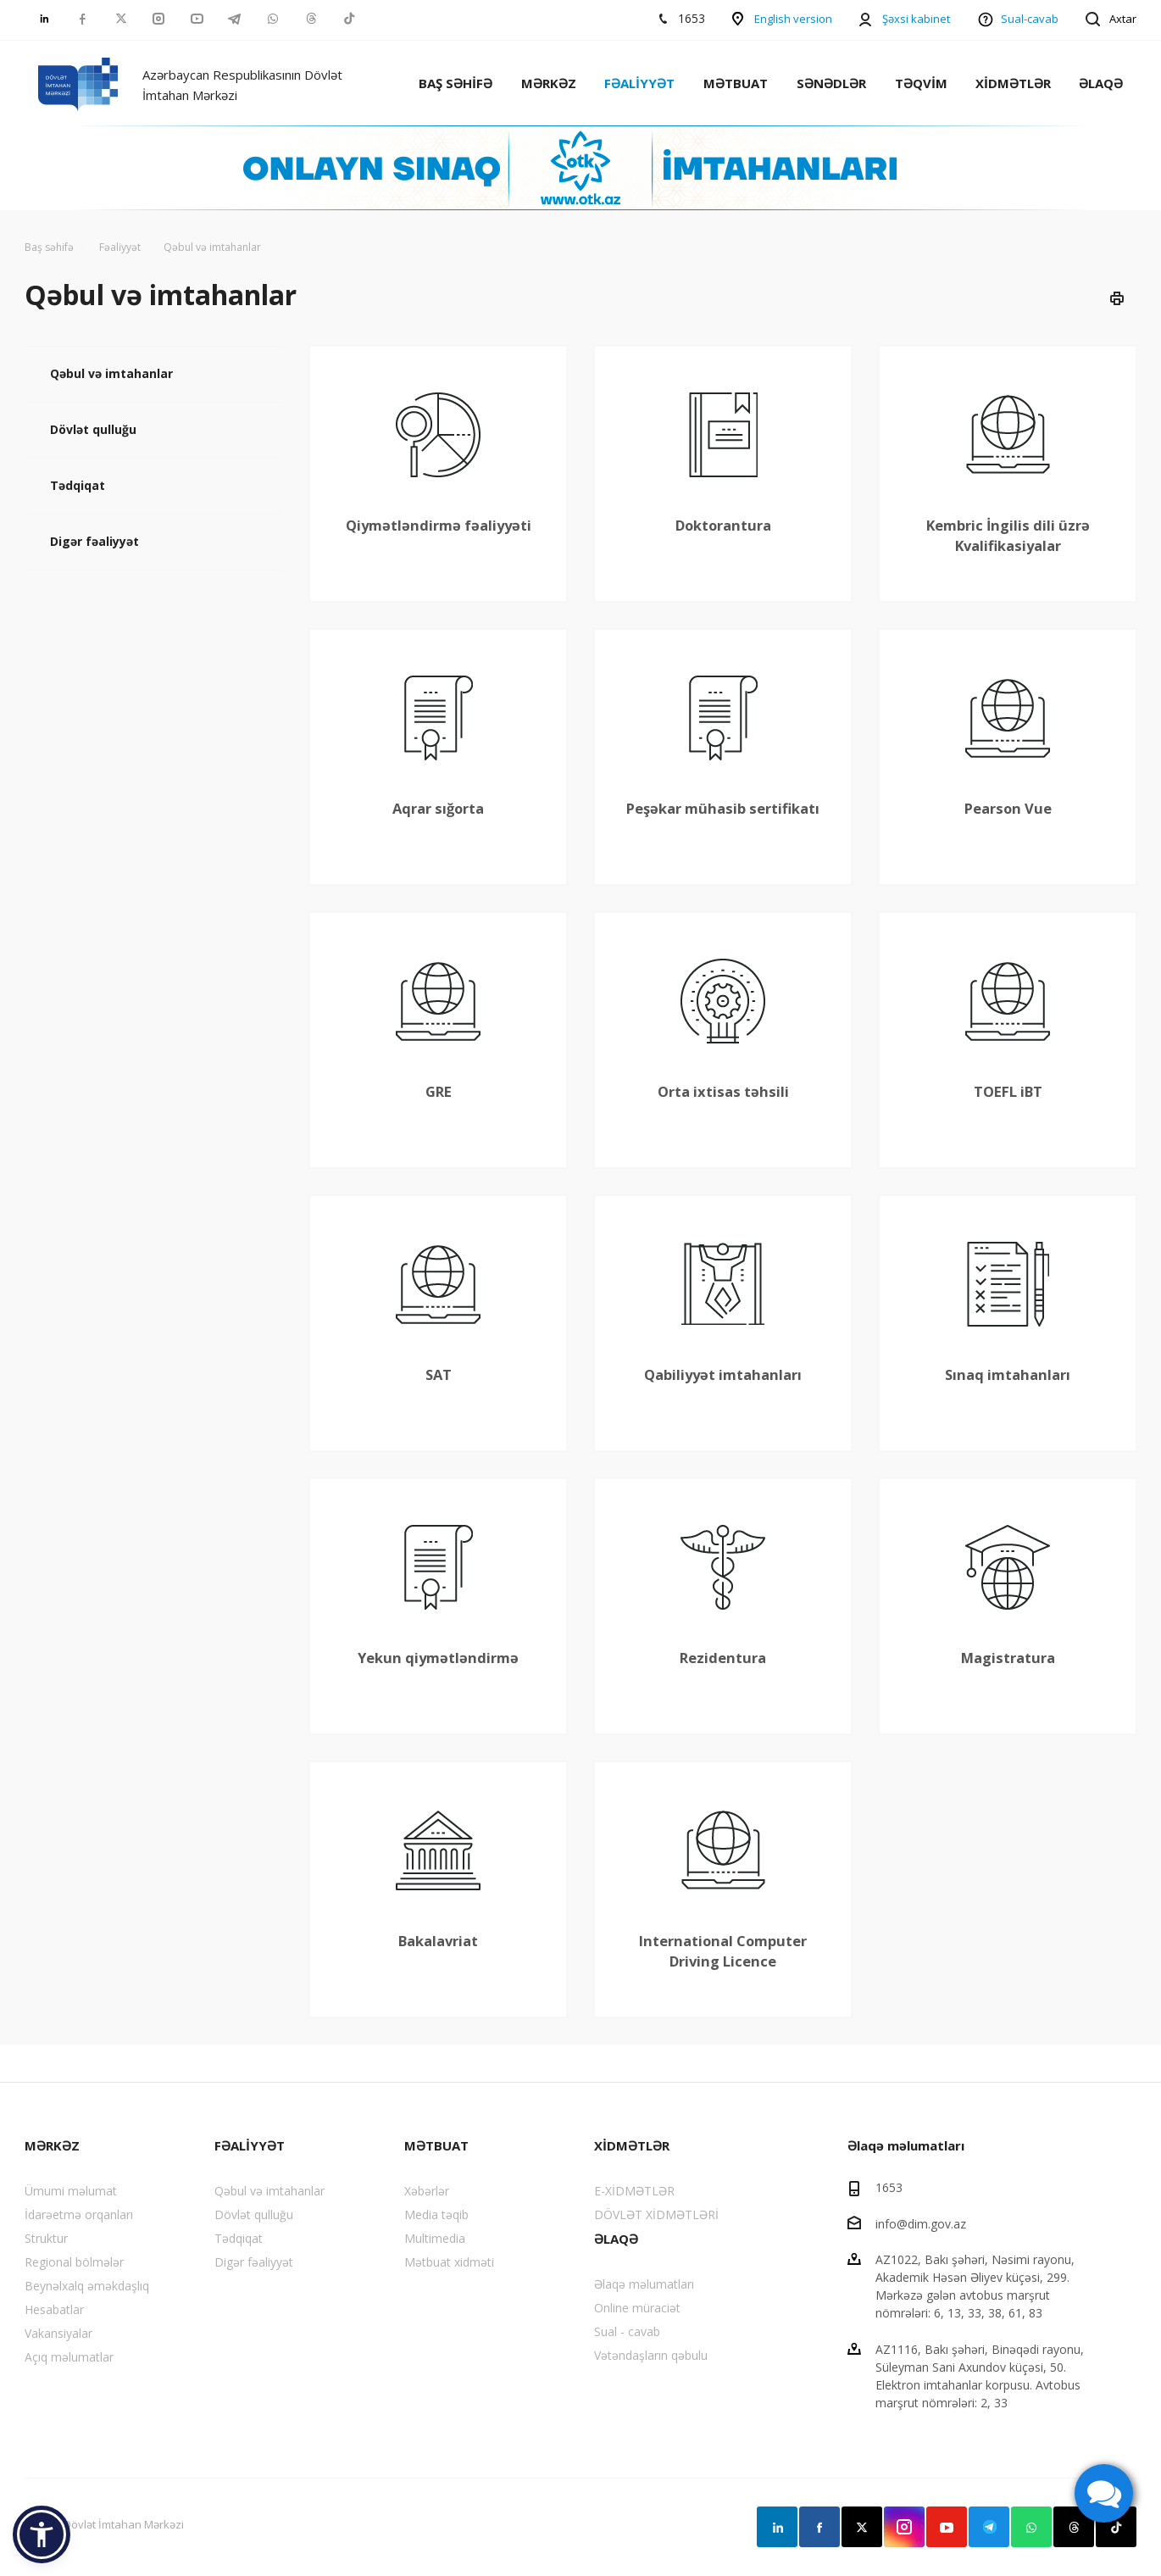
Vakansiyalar (58, 2333)
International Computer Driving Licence (723, 1951)
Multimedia (434, 2238)
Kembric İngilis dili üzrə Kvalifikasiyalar (1008, 535)
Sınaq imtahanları (1007, 1374)
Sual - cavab (627, 2331)
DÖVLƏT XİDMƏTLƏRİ (656, 2214)
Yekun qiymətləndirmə (438, 1657)
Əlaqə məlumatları (644, 2284)
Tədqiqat (77, 485)
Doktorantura (723, 525)
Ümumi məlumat (71, 2191)
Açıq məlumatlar (69, 2357)
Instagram (904, 2526)
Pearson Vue (1008, 808)
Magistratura (1008, 1657)
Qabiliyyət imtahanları (723, 1374)
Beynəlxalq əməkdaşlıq (87, 2286)
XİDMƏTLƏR (1013, 83)
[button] (41, 2534)
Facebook (819, 2526)
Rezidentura (723, 1657)
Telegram (989, 2526)
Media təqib (436, 2214)
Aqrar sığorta (438, 808)
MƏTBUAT (735, 83)
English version (793, 18)
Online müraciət (637, 2308)
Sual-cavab (1029, 18)
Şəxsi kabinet (916, 18)
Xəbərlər (426, 2191)
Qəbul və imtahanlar (111, 373)
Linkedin (777, 2526)
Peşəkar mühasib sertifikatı (722, 808)
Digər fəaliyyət (94, 541)
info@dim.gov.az (920, 2223)
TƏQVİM (921, 83)
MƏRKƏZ (548, 83)
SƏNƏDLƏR (831, 83)
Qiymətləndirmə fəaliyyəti (438, 525)
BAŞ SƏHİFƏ (455, 83)
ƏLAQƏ (1101, 83)
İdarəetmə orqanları (79, 2214)
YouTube (946, 2526)
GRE (438, 1091)
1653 (889, 2187)
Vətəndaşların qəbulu (651, 2355)
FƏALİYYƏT (639, 83)
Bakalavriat (438, 1940)
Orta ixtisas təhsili (723, 1091)
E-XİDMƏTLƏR (634, 2191)
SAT (438, 1374)
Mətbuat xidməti (449, 2262)
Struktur (46, 2238)
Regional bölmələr (74, 2262)
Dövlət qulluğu (93, 429)
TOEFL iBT (1008, 1091)
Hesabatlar (54, 2309)
